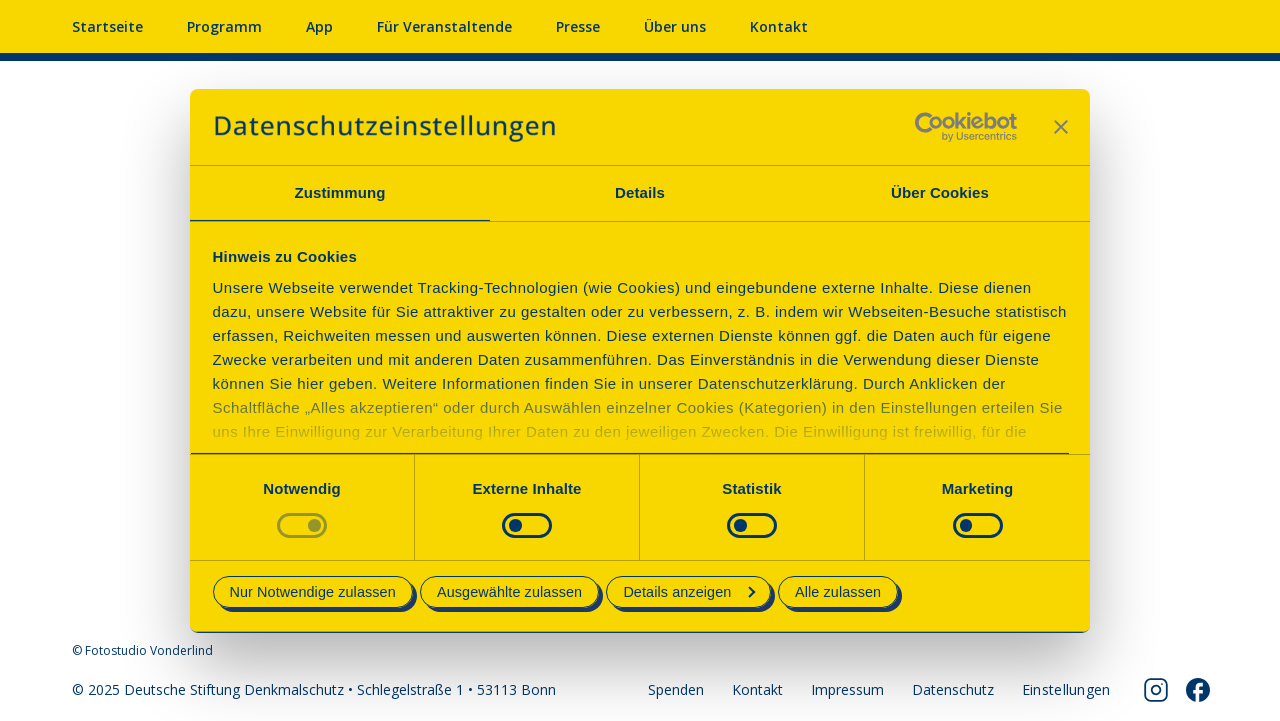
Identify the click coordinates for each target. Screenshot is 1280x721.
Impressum (847, 689)
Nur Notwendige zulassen (313, 592)
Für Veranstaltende (444, 26)
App (319, 26)
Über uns (675, 26)
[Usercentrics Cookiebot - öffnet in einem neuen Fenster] (929, 127)
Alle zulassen (838, 592)
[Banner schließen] (1061, 127)
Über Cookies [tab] (940, 192)
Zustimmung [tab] (340, 192)
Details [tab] (640, 192)
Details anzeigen (689, 592)
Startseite (107, 26)
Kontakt (779, 26)
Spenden (676, 689)
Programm (224, 26)
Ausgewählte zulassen (509, 592)
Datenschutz (953, 689)
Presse (578, 26)
